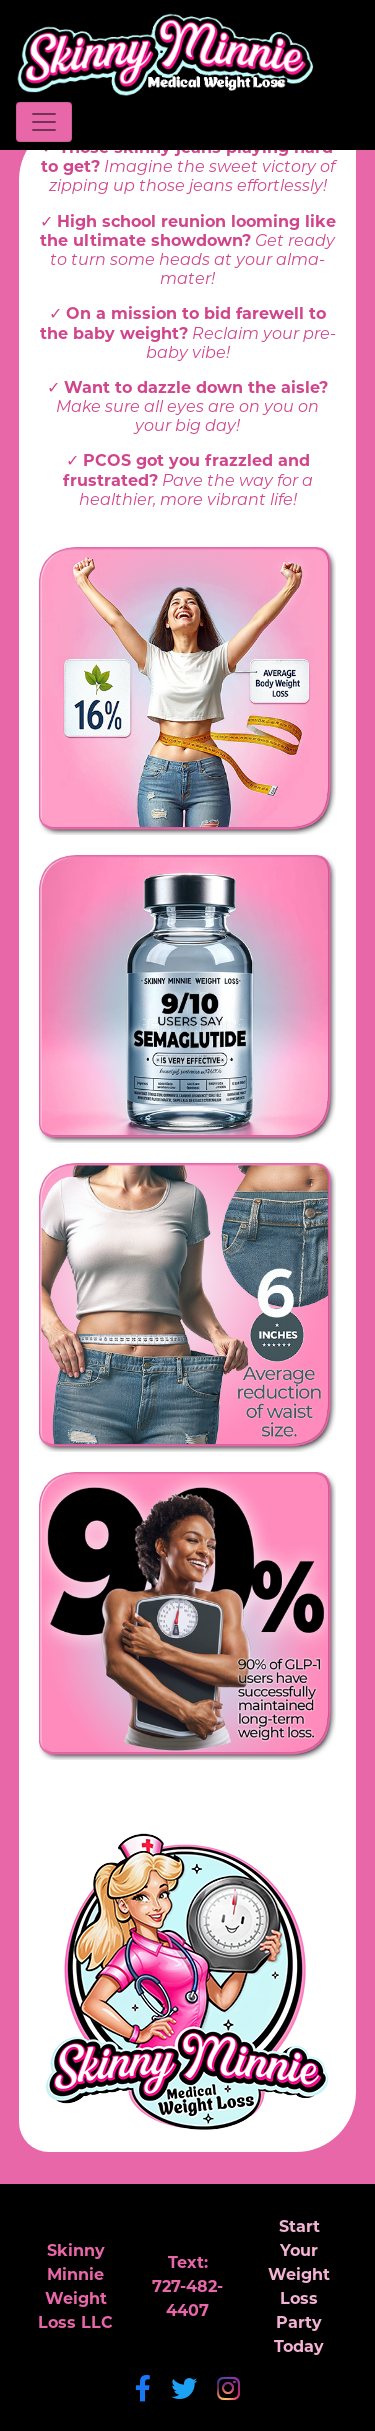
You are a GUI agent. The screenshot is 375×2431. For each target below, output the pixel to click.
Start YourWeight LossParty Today (299, 2288)
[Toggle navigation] (44, 122)
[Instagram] (228, 2391)
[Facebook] (143, 2391)
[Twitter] (184, 2391)
